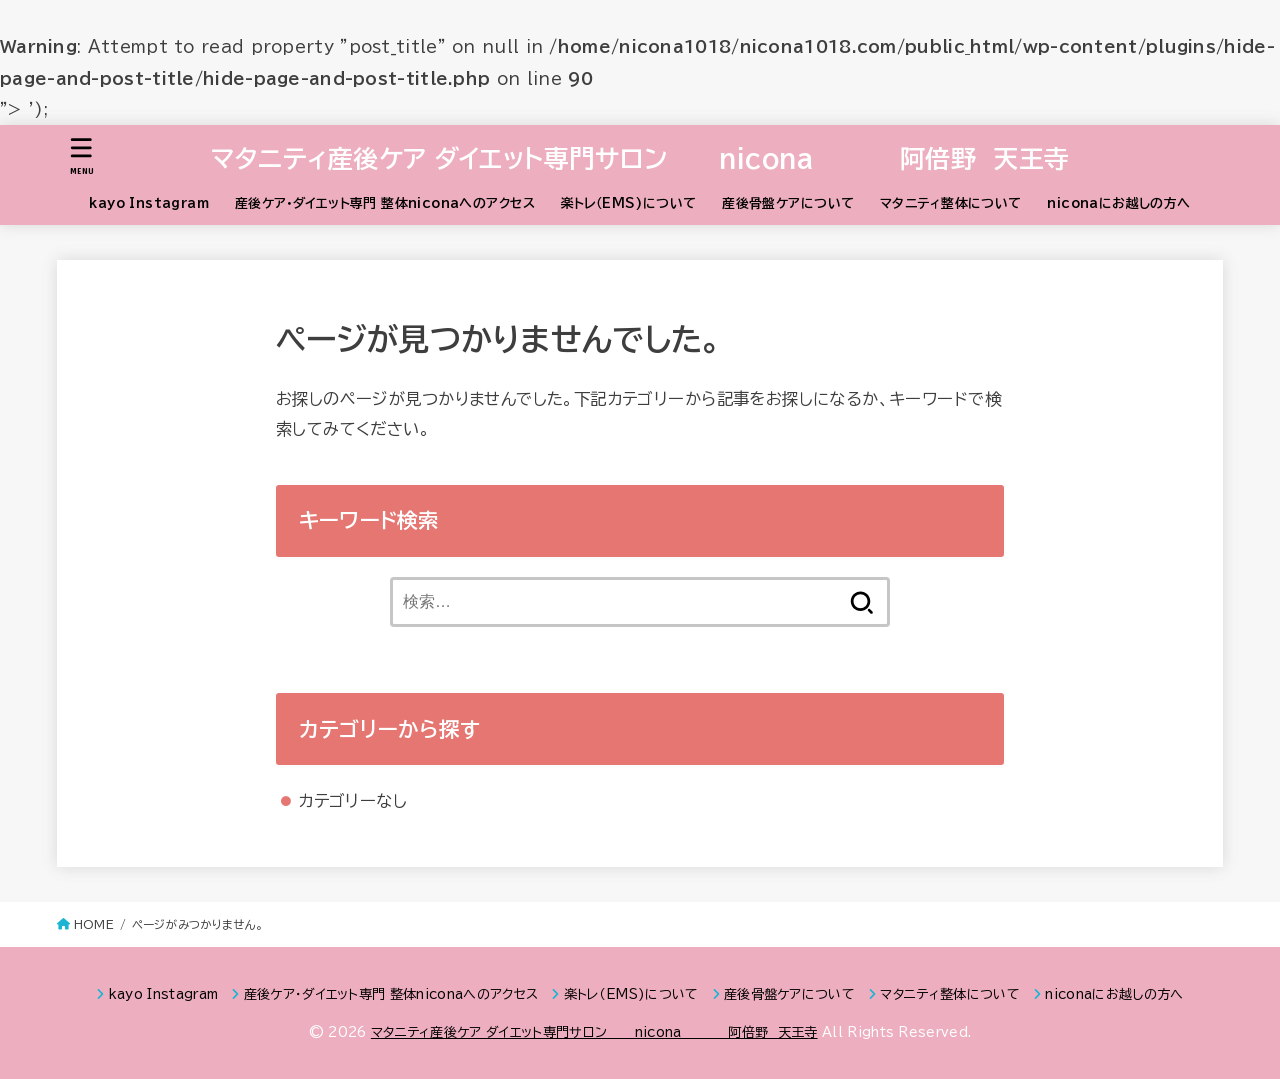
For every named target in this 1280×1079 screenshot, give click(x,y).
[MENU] (82, 156)
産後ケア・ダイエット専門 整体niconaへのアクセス (385, 203)
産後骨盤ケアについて (788, 203)
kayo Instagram (149, 203)
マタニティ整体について (951, 203)
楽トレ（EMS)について (629, 203)
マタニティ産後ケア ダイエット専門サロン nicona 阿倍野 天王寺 (640, 158)
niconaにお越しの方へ (1118, 203)
